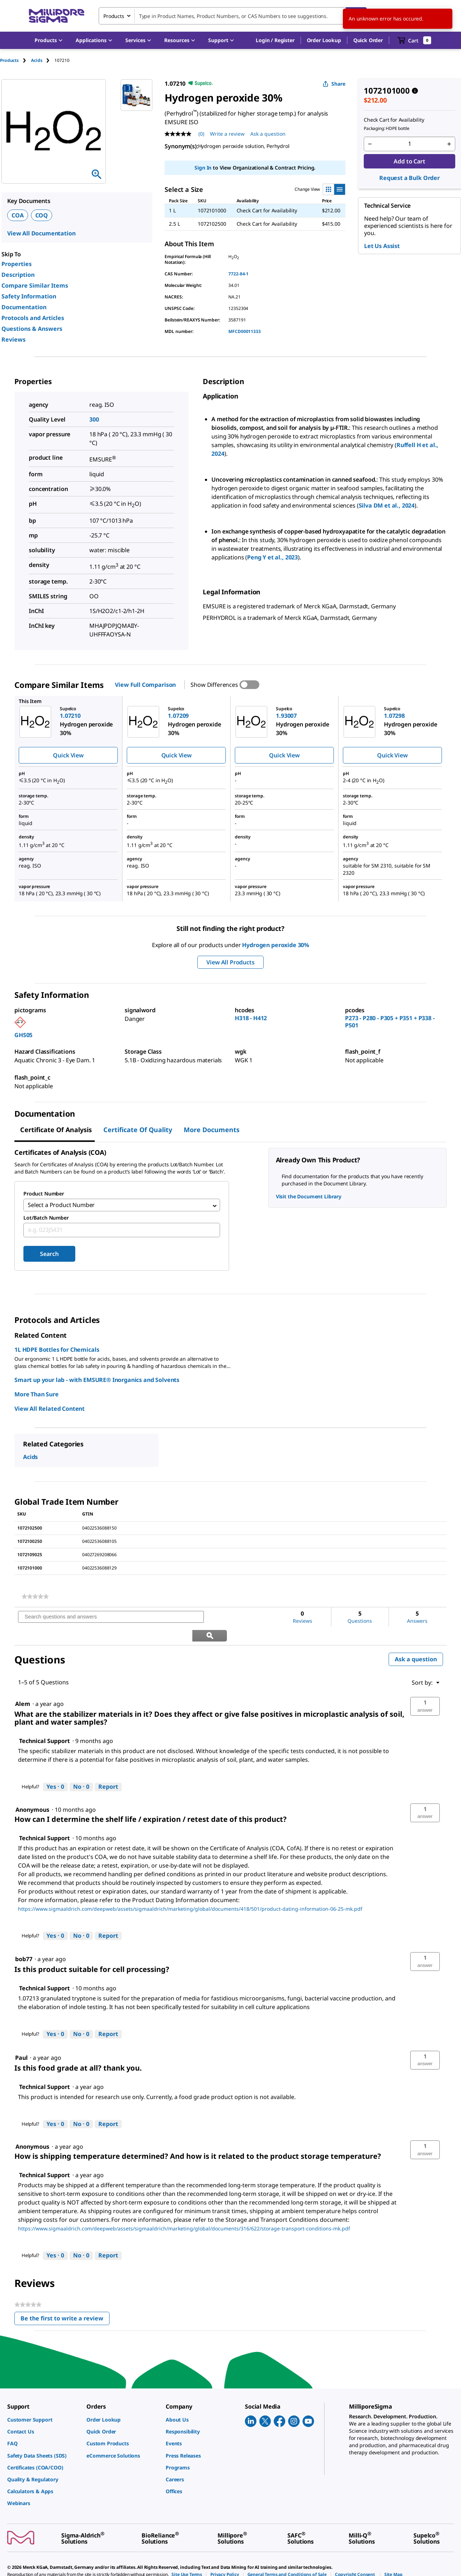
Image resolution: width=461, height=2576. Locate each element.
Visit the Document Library (308, 1196)
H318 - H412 (251, 1018)
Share (334, 83)
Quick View (68, 755)
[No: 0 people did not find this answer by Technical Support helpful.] (81, 1770)
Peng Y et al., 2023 (272, 557)
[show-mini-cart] (414, 40)
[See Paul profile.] (21, 2041)
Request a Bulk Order (409, 177)
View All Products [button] (230, 962)
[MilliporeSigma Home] (56, 16)
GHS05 (23, 1035)
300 (94, 419)
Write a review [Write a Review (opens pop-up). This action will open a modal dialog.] (227, 133)
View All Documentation (41, 233)
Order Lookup (324, 40)
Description (18, 275)
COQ (41, 215)
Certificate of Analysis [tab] (56, 1129)
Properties (16, 264)
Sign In (202, 167)
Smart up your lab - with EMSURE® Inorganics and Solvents (96, 1382)
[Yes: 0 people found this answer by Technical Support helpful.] (55, 1770)
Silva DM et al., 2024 (387, 505)
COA (18, 215)
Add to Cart (409, 161)
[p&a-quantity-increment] (449, 144)
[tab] (15, 60)
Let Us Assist (382, 245)
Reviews (13, 339)
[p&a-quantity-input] (409, 144)
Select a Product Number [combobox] (61, 1206)
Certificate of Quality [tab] (137, 1129)
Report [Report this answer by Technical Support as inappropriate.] (108, 1770)
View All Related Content (49, 1410)
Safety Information (28, 296)
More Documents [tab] (212, 1129)
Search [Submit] (49, 1256)
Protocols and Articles (32, 318)
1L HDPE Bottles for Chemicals (56, 1351)
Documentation (23, 307)
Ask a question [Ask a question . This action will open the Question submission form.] (268, 133)
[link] (35, 1598)
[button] (275, 40)
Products (9, 60)
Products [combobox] (113, 16)
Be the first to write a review (65, 2303)
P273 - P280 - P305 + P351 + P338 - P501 (390, 1021)
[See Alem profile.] (23, 1687)
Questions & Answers (31, 329)
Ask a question (416, 1643)
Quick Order (368, 40)
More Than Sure (36, 1396)
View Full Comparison (145, 684)
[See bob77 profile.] (24, 1942)
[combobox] (233, 15)
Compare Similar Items (34, 285)
